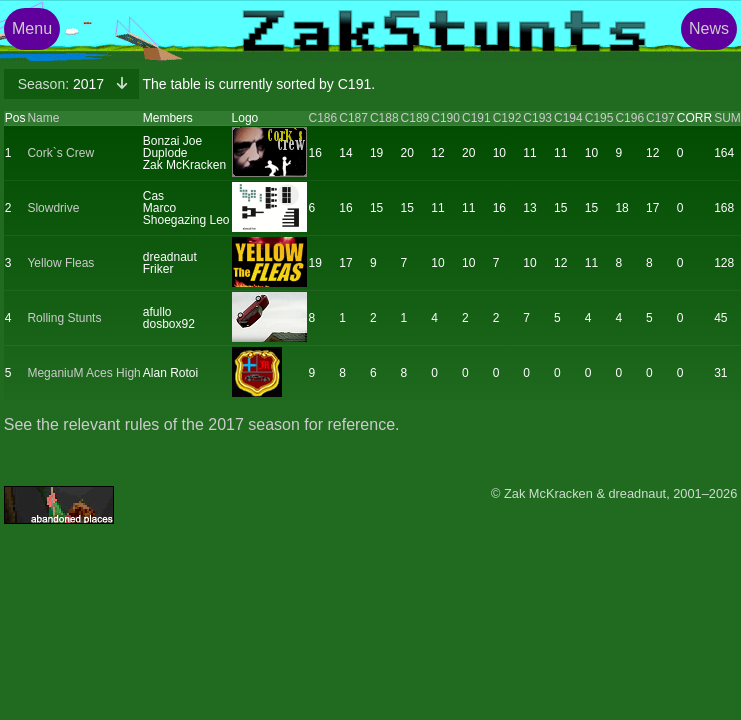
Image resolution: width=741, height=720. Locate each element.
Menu (32, 28)
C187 (353, 118)
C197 (660, 118)
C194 (568, 118)
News (709, 28)
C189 (415, 118)
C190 (445, 118)
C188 (384, 118)
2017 (63, 84)
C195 (599, 118)
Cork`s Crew (60, 153)
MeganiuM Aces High (83, 373)
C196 (629, 118)
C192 (507, 118)
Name (43, 118)
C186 (323, 118)
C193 (537, 118)
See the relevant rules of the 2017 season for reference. (202, 424)
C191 (476, 118)
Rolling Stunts (64, 318)
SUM (727, 118)
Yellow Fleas (60, 263)
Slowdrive (53, 208)
